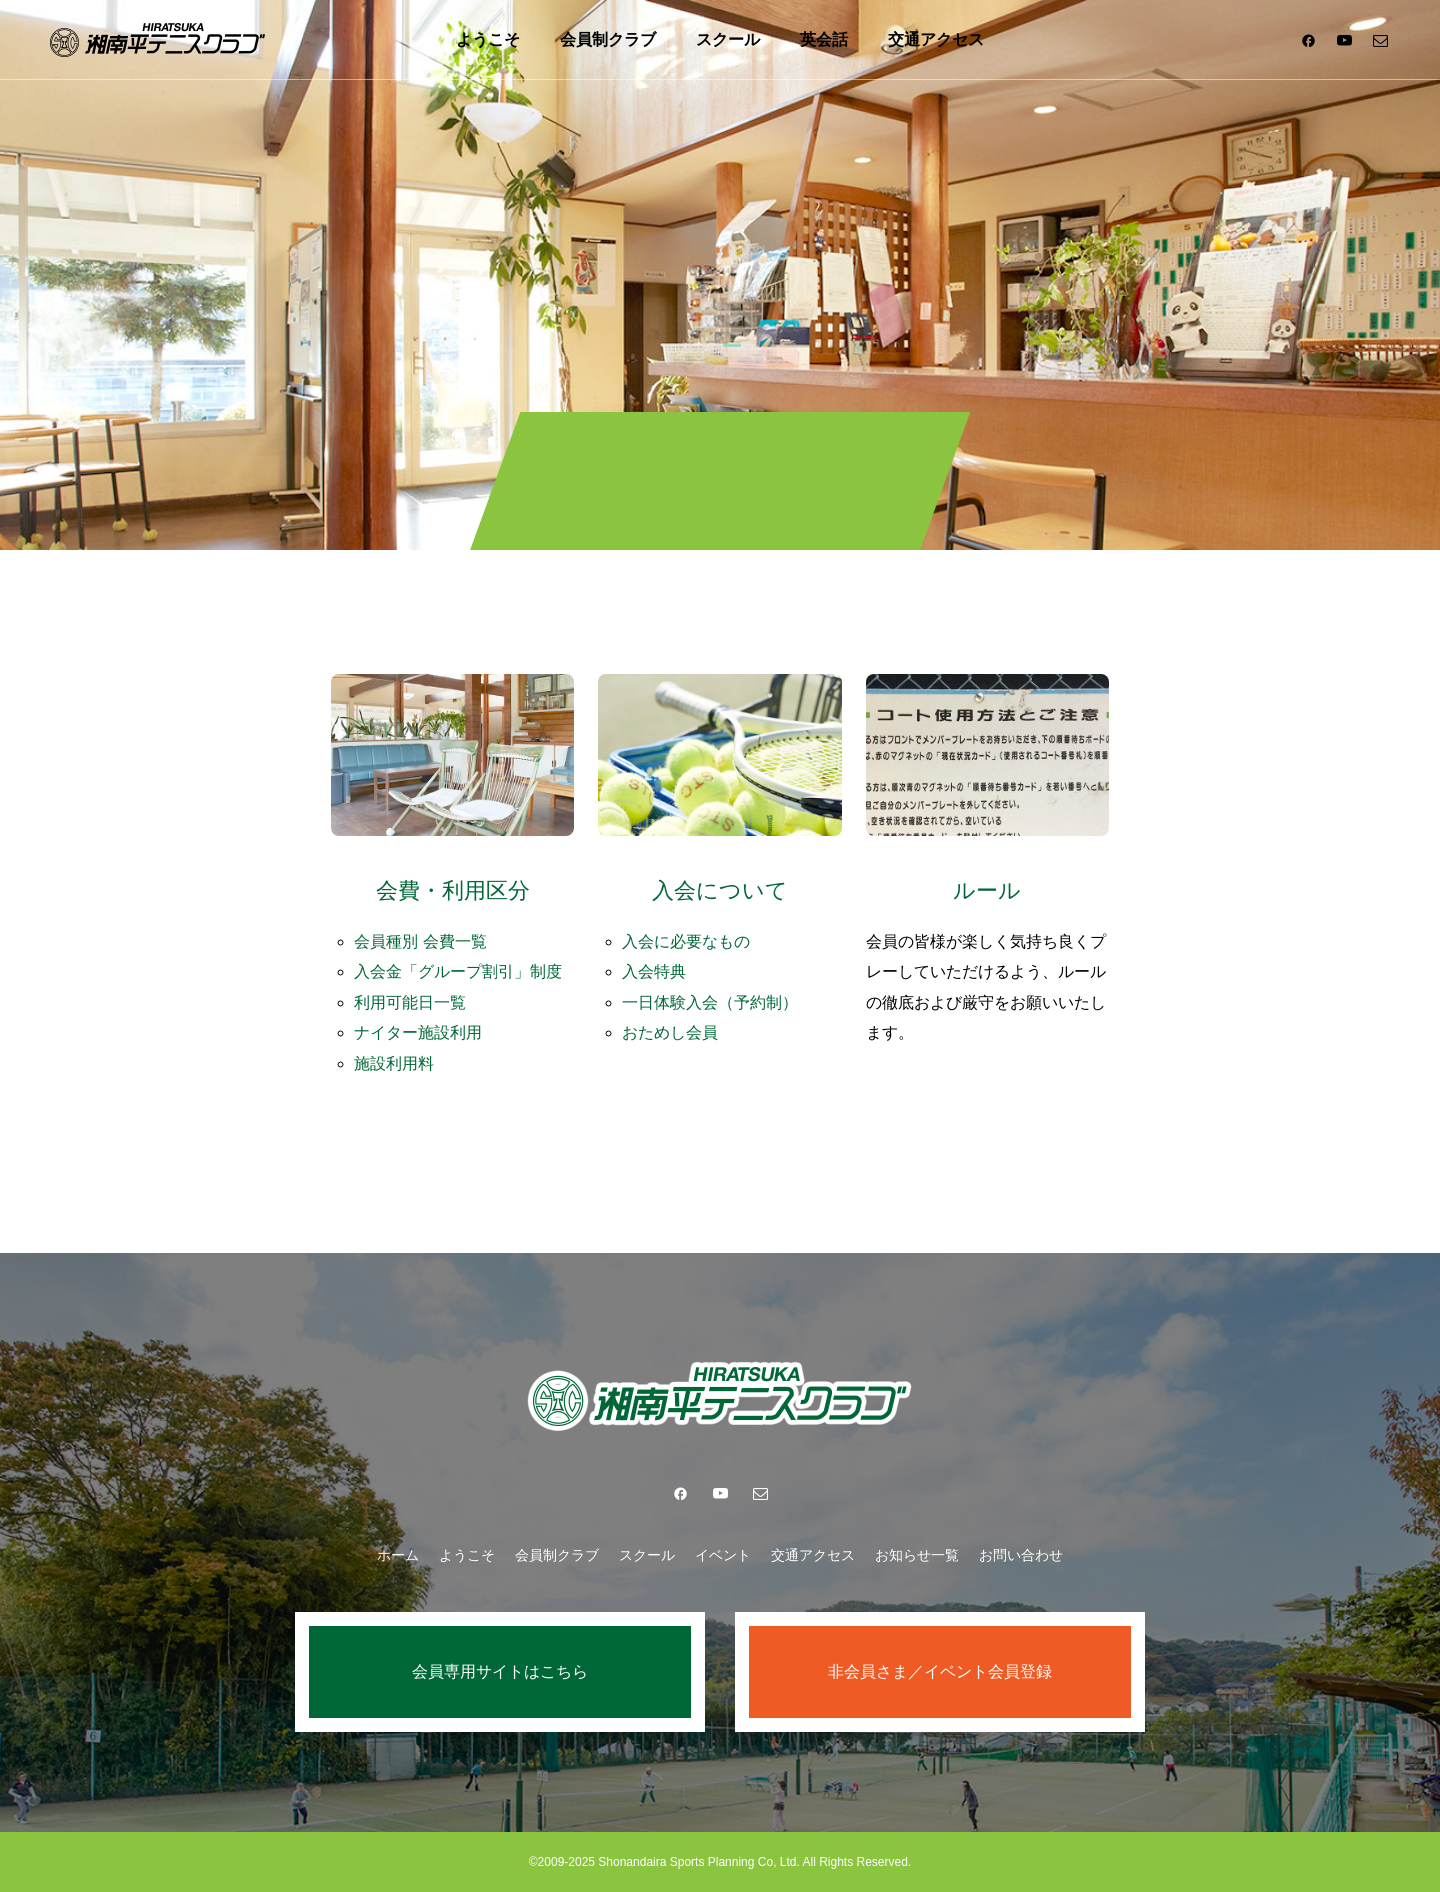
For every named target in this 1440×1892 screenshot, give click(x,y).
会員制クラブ (608, 39)
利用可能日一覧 (410, 1002)
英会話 (824, 39)
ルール (987, 890)
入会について (720, 890)
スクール (728, 39)
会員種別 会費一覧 (420, 941)
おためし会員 (670, 1032)
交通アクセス (936, 39)
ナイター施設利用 (418, 1032)
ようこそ (488, 39)
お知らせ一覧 (917, 1555)
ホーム (398, 1555)
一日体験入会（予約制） (710, 1002)
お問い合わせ (1021, 1555)
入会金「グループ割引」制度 (458, 971)
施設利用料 (394, 1063)
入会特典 (654, 971)
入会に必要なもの (686, 941)
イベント (723, 1555)
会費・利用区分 (453, 890)
